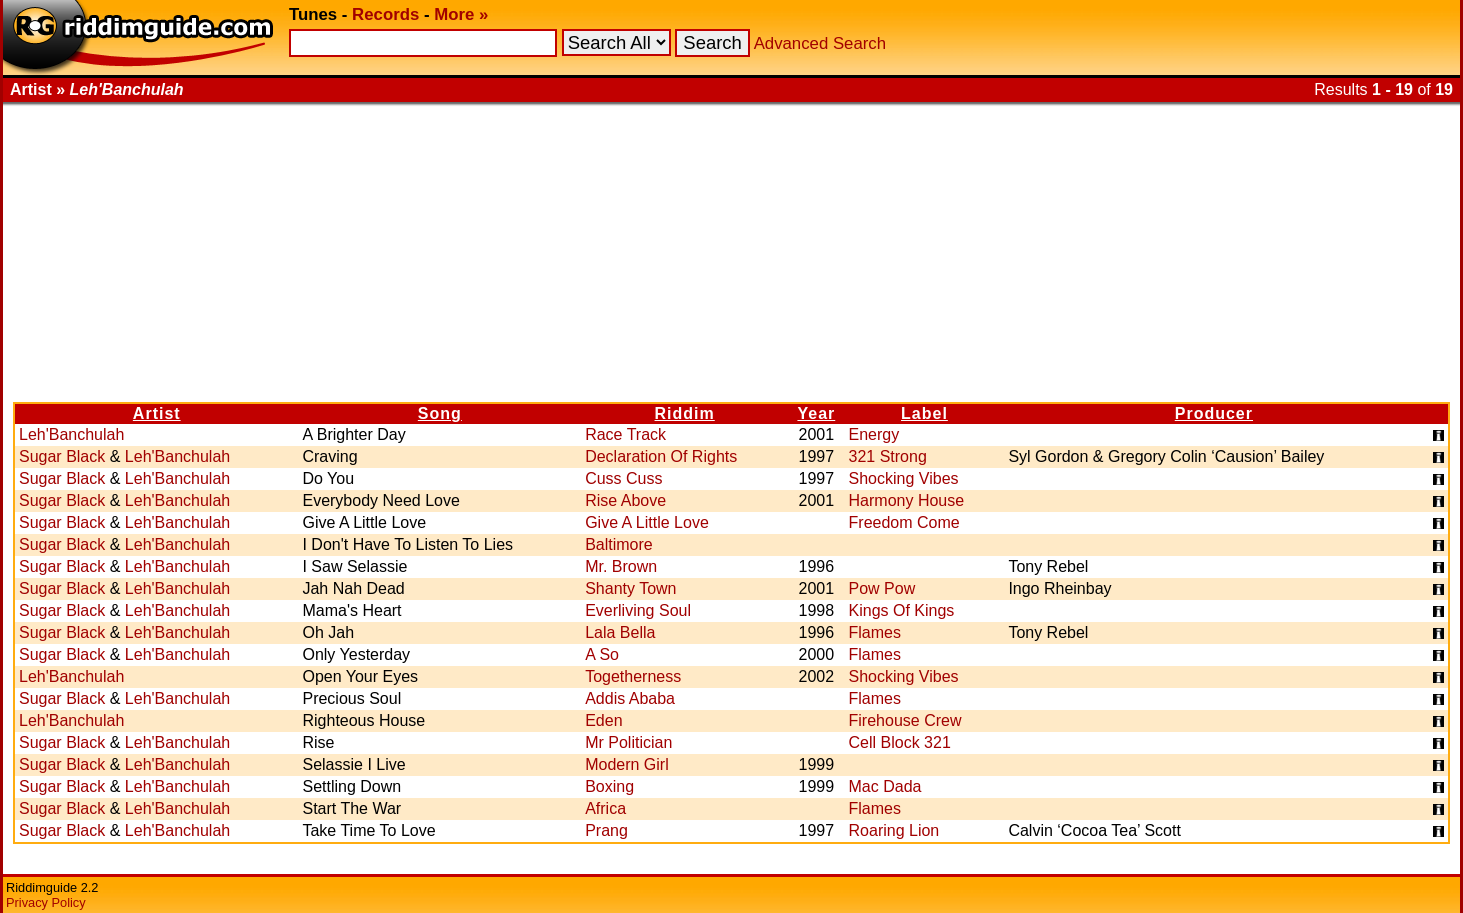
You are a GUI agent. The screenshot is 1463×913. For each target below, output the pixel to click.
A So (602, 654)
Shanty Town (630, 588)
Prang (606, 830)
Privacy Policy (46, 902)
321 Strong (888, 456)
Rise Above (625, 500)
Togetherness (633, 676)
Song (440, 413)
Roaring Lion (894, 830)
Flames (875, 632)
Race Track (625, 434)
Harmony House (907, 500)
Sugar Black (62, 456)
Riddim (685, 413)
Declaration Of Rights (661, 456)
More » (461, 14)
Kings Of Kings (902, 610)
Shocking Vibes (904, 478)
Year (816, 413)
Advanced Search (820, 43)
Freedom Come (904, 522)
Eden (603, 720)
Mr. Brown (621, 566)
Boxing (609, 786)
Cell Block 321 (900, 742)
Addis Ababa (630, 698)
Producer (1214, 413)
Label (924, 413)
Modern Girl (627, 764)
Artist (157, 413)
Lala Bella (620, 632)
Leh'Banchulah (71, 434)
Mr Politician (628, 742)
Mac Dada (885, 786)
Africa (605, 808)
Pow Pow (882, 588)
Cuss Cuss (623, 478)
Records (385, 14)
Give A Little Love (647, 522)
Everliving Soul (638, 610)
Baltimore (619, 544)
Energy (874, 434)
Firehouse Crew (905, 720)
